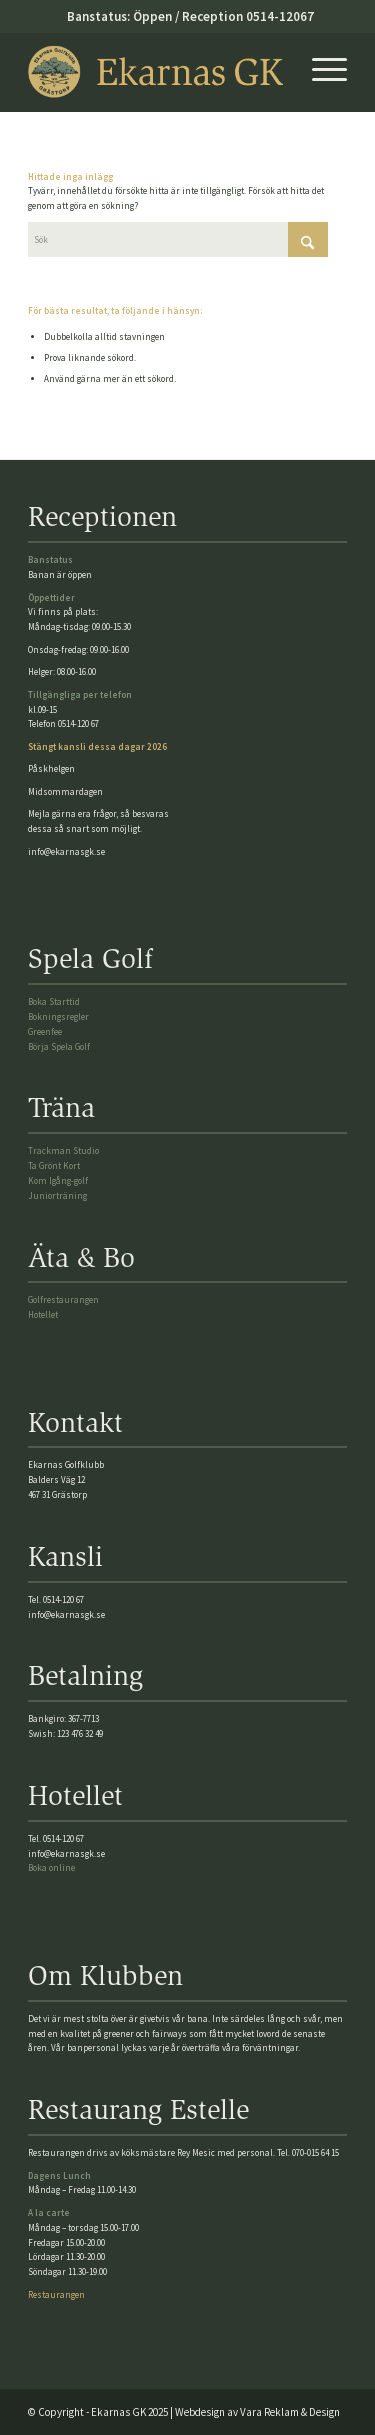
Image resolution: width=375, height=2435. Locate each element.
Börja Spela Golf (59, 1046)
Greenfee (45, 1031)
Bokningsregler (58, 1016)
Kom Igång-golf (58, 1180)
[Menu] (319, 72)
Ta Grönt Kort (54, 1165)
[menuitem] (319, 72)
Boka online (51, 1867)
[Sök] (178, 239)
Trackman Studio (63, 1150)
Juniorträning (57, 1195)
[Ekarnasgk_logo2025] (155, 72)
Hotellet (43, 1314)
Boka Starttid (54, 1001)
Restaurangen (56, 2294)
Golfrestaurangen (63, 1299)
